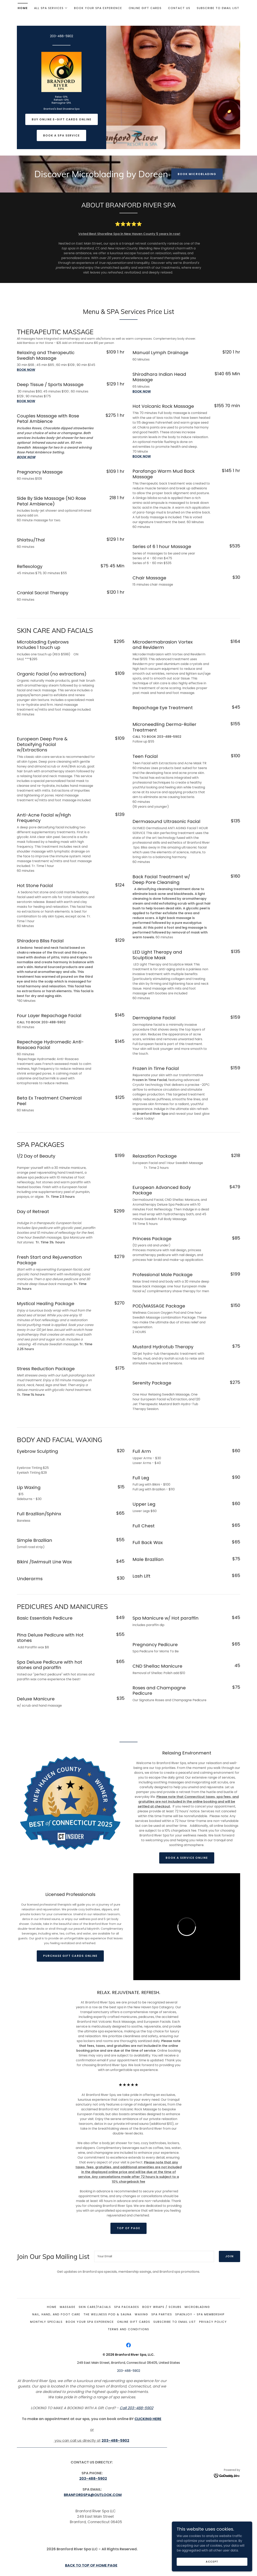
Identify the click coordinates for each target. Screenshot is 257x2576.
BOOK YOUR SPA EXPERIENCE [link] (98, 8)
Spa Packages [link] (126, 2307)
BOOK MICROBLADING (197, 174)
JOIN (229, 2256)
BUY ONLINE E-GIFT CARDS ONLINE (61, 119)
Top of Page (128, 2228)
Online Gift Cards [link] (145, 8)
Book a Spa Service (61, 135)
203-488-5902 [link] (61, 36)
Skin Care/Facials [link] (95, 2307)
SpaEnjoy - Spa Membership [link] (200, 2314)
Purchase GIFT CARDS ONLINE (70, 1956)
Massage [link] (67, 2307)
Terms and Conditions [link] (128, 2329)
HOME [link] (23, 8)
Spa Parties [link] (161, 2314)
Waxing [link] (141, 2314)
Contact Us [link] (179, 8)
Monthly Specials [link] (46, 2322)
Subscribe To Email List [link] (218, 8)
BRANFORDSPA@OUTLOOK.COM (93, 2494)
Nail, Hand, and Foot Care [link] (56, 2314)
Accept (212, 2561)
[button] (51, 8)
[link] (61, 71)
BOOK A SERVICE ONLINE (187, 1858)
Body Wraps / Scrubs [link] (162, 2307)
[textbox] (154, 2256)
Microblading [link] (197, 2307)
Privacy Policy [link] (213, 2322)
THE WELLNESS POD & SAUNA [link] (108, 2314)
